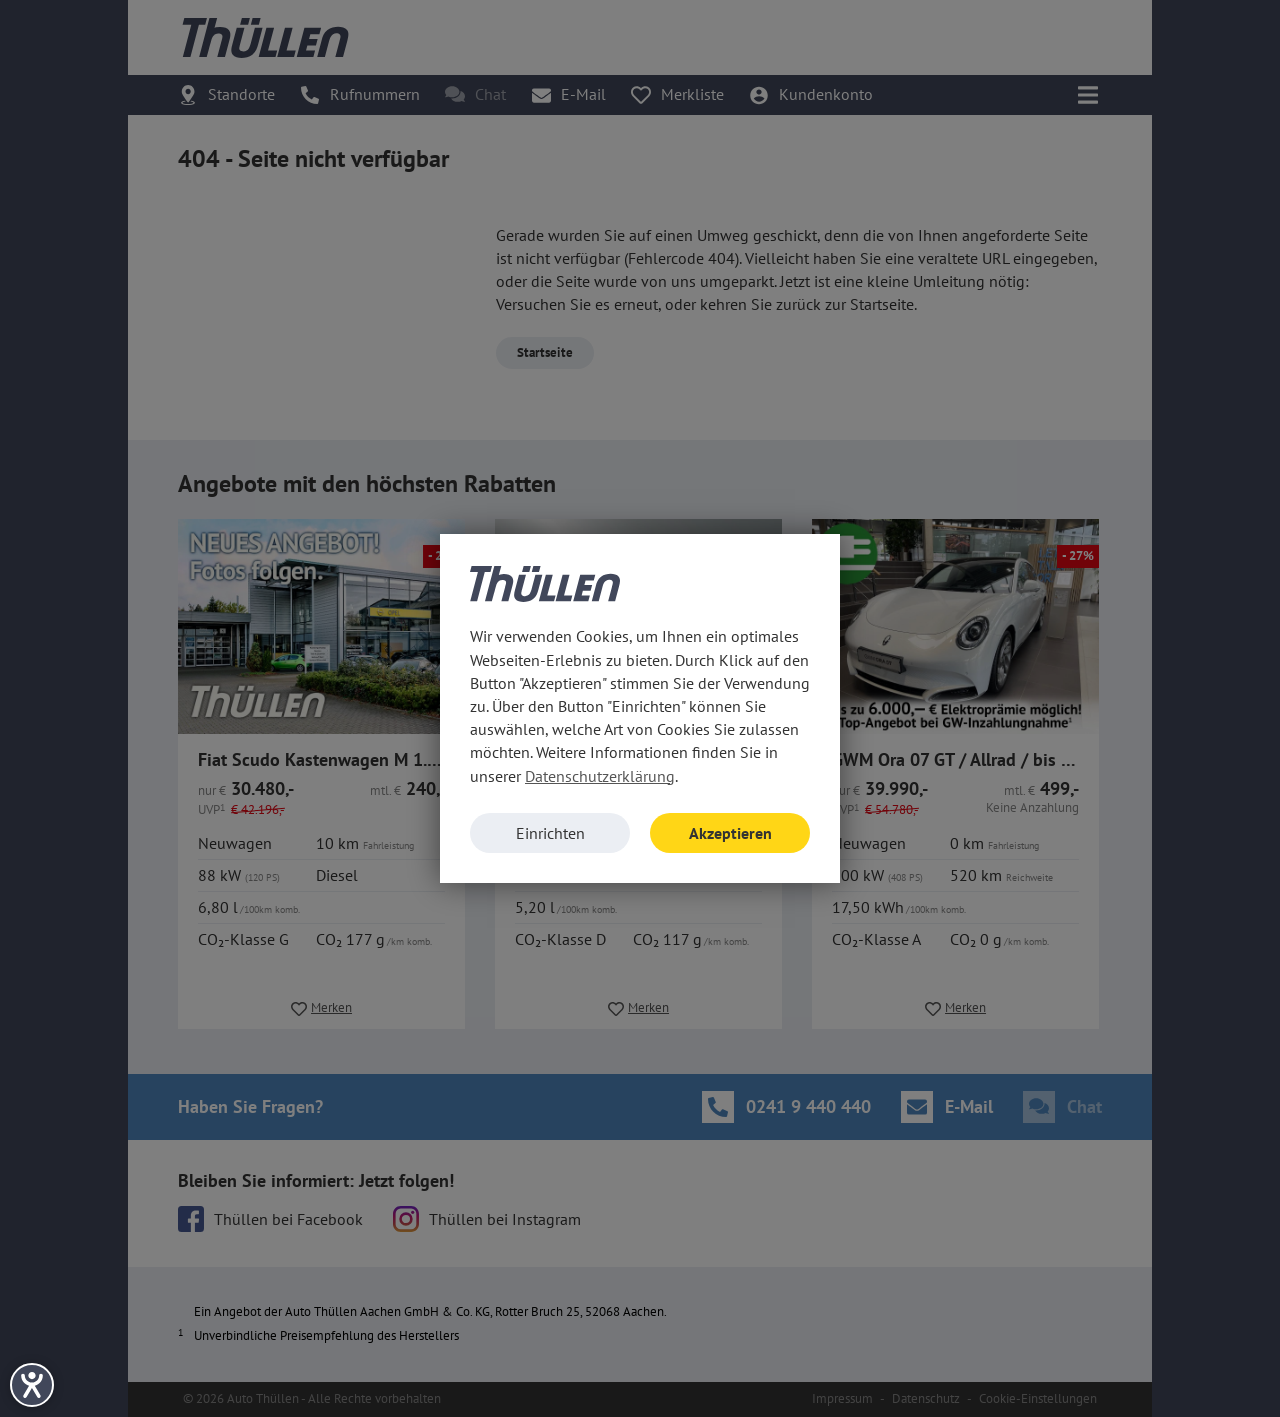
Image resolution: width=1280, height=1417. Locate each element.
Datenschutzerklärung (600, 776)
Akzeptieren (730, 833)
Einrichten (550, 833)
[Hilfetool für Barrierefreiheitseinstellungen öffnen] (32, 1385)
